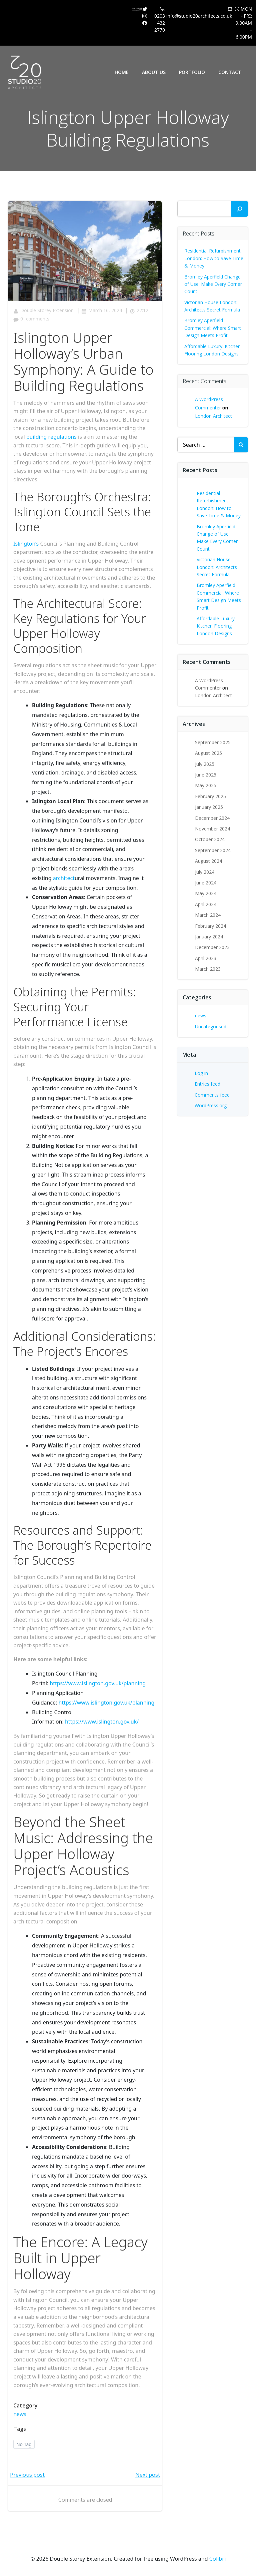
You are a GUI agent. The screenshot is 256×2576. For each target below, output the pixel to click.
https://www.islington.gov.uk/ (102, 1721)
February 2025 (210, 796)
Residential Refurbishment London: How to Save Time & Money (213, 258)
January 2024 (209, 936)
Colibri (217, 2558)
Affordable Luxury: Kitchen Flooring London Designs (216, 626)
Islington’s (26, 543)
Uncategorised (210, 1026)
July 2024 (204, 872)
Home (122, 72)
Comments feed (212, 1095)
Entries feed (207, 1084)
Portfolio (192, 72)
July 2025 (204, 764)
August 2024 (208, 861)
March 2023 (208, 969)
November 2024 (212, 828)
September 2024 (213, 850)
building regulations (51, 436)
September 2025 (213, 742)
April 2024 (205, 904)
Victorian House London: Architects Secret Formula (217, 567)
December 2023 (212, 947)
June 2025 (205, 775)
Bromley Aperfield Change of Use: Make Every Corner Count (213, 284)
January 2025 (209, 807)
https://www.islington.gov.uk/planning (98, 1683)
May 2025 (205, 785)
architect (64, 878)
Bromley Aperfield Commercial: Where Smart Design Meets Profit (212, 327)
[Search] (239, 209)
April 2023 (205, 958)
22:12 (139, 310)
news (19, 2414)
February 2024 (210, 926)
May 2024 (205, 893)
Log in (201, 1073)
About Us (154, 72)
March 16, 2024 (101, 310)
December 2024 (212, 818)
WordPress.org (211, 1105)
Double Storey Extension (43, 310)
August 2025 (208, 753)
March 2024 (208, 915)
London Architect (213, 416)
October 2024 (210, 839)
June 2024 (205, 882)
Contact (229, 72)
